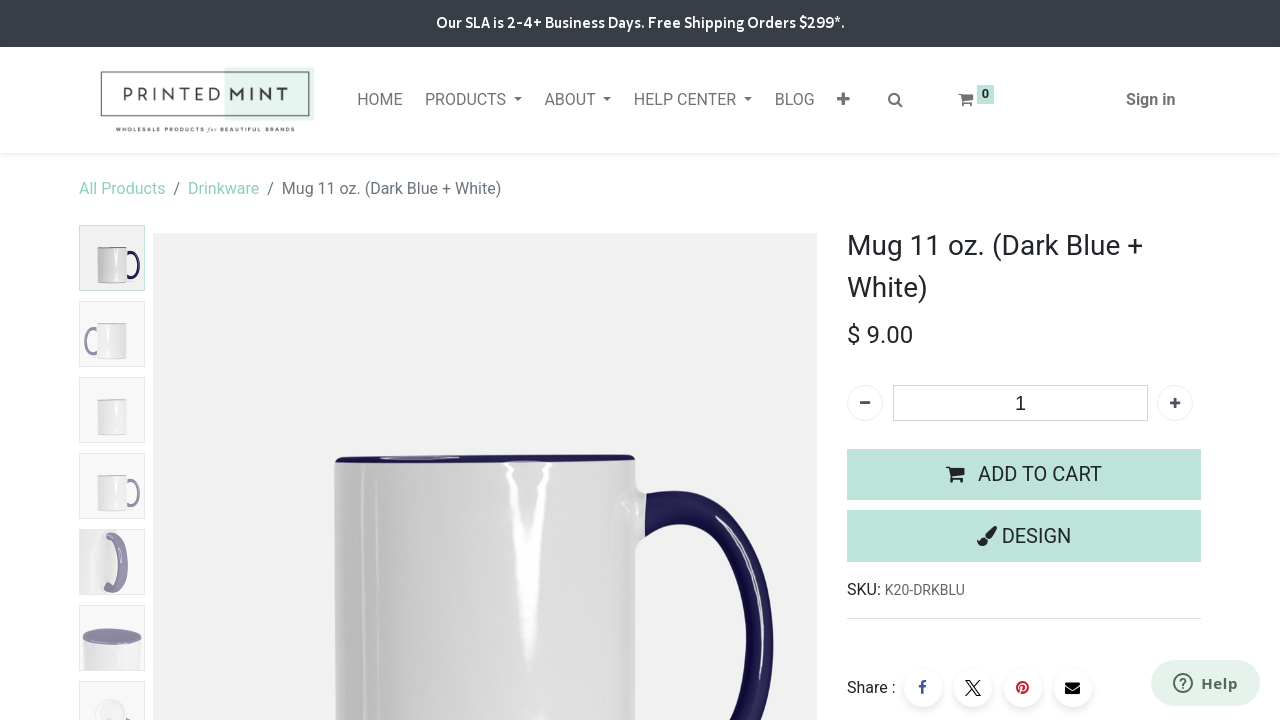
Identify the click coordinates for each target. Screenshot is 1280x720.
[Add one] (1175, 403)
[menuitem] (380, 100)
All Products (122, 188)
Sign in (1150, 99)
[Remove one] (865, 403)
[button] (843, 100)
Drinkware (223, 188)
